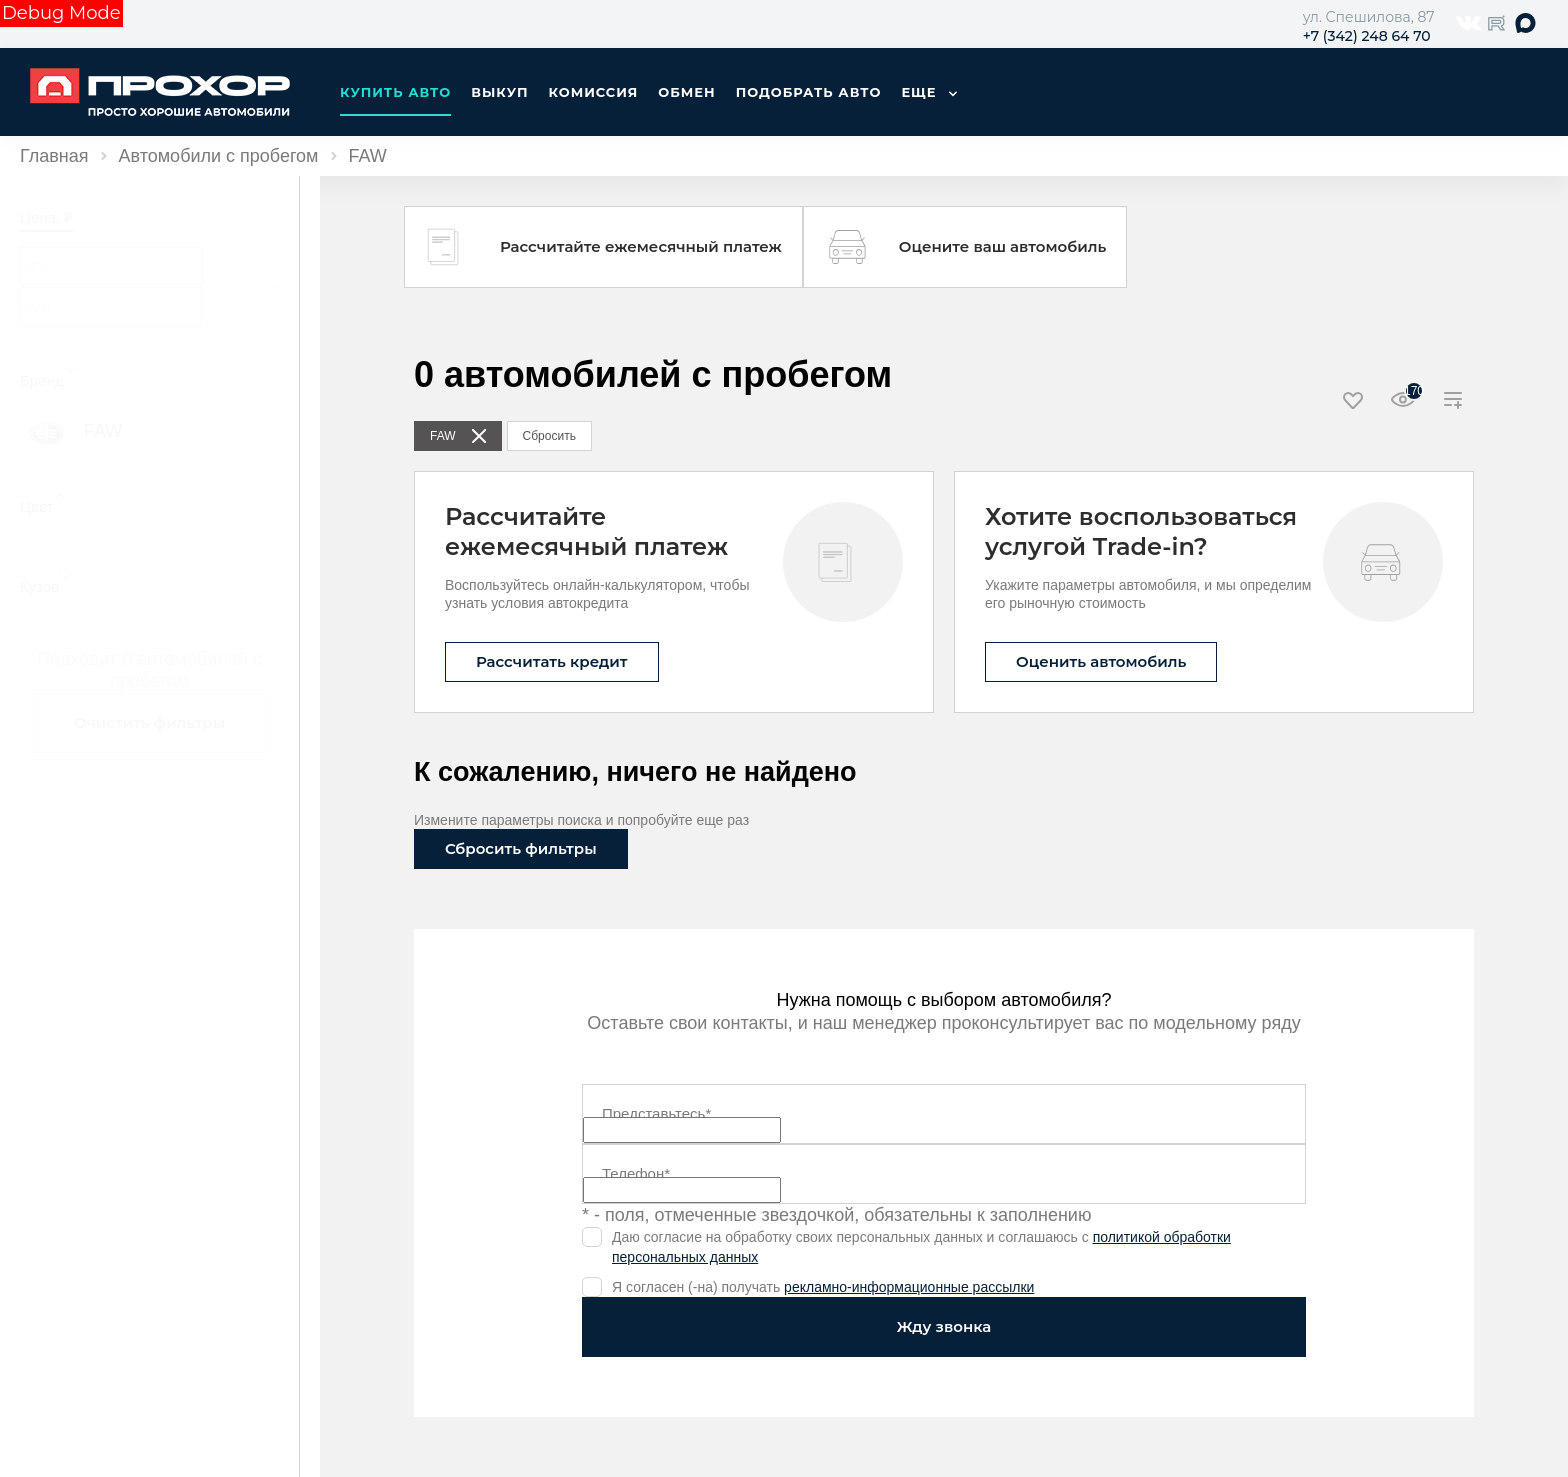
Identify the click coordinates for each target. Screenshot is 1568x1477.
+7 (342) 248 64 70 (1367, 36)
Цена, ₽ (46, 217)
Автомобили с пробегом (219, 156)
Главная (54, 156)
